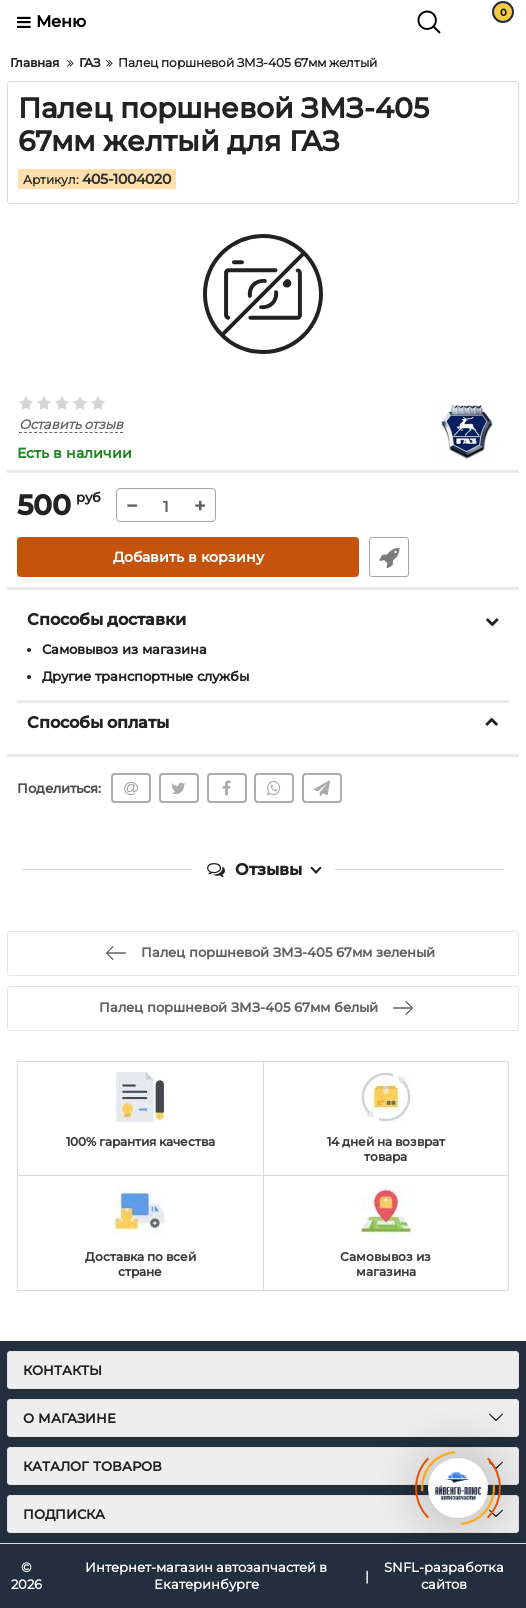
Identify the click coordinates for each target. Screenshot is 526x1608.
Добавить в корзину (188, 557)
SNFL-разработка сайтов (444, 1575)
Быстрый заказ (389, 557)
